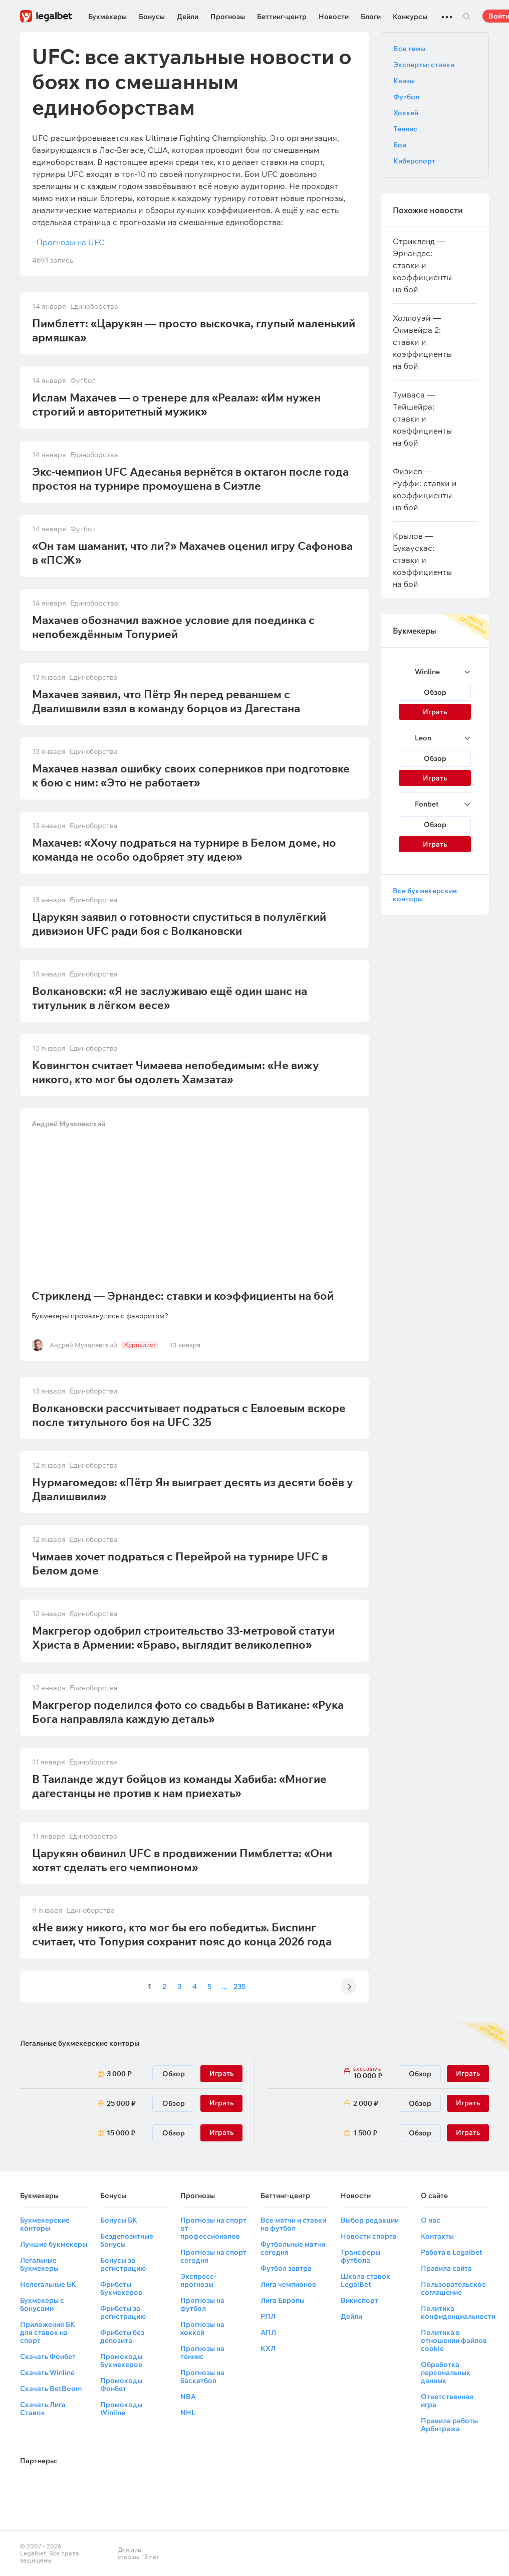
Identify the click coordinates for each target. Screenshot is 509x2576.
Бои (399, 145)
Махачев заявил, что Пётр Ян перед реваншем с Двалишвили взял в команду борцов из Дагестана (166, 701)
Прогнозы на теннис (202, 2352)
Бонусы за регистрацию (123, 2264)
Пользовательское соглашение (453, 2288)
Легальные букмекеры (39, 2264)
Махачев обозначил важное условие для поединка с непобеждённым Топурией (173, 627)
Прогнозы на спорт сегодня (213, 2256)
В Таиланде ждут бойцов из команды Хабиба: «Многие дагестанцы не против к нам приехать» (179, 1786)
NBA (188, 2396)
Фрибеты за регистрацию (123, 2312)
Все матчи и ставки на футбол (293, 2224)
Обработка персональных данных (445, 2372)
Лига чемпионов (288, 2284)
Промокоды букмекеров (121, 2360)
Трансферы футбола (360, 2256)
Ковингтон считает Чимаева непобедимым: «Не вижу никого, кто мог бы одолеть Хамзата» (175, 1072)
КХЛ (268, 2348)
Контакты (437, 2236)
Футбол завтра (286, 2268)
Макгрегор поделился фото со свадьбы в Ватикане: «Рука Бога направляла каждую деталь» (188, 1712)
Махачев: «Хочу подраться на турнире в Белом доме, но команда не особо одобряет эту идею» (184, 850)
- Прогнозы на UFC (68, 242)
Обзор (435, 692)
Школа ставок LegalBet (365, 2280)
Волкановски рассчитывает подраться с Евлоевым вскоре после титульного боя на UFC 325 (189, 1415)
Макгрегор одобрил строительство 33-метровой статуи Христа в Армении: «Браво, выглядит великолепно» (183, 1638)
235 (239, 1987)
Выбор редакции (370, 2220)
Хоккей (405, 113)
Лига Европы (283, 2300)
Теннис (405, 129)
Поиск (466, 16)
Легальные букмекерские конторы (79, 2043)
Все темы (409, 49)
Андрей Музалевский (69, 1124)
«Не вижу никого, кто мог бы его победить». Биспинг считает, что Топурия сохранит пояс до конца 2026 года (182, 1934)
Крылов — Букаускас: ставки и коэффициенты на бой (422, 560)
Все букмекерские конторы (425, 894)
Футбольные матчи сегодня (293, 2248)
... (447, 13)
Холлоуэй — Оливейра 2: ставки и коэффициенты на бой (422, 342)
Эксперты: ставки (423, 65)
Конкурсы (410, 17)
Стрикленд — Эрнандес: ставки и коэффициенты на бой (183, 1296)
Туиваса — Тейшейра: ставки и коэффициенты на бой (422, 418)
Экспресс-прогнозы (198, 2280)
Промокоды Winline (121, 2408)
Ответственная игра (447, 2400)
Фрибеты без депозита (122, 2336)
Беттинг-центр (282, 17)
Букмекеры (107, 17)
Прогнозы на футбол (202, 2304)
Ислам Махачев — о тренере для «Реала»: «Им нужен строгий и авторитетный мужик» (176, 404)
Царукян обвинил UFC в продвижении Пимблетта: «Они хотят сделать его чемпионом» (182, 1860)
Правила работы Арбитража (449, 2424)
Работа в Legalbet (451, 2252)
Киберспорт (414, 161)
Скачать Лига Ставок (43, 2408)
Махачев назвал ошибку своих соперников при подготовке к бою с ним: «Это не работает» (191, 775)
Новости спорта (369, 2236)
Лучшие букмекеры (53, 2244)
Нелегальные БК (48, 2284)
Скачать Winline (47, 2372)
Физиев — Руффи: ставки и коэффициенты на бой (425, 489)
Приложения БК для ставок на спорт (47, 2332)
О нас (430, 2220)
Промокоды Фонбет (121, 2384)
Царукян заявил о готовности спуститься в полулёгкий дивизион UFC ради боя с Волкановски (179, 924)
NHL (187, 2412)
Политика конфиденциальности (458, 2312)
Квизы (404, 81)
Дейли (187, 17)
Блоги (371, 17)
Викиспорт (359, 2300)
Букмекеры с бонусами (42, 2304)
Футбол (406, 97)
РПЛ (268, 2316)
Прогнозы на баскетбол (202, 2376)
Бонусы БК (118, 2220)
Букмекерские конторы (45, 2224)
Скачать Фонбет (48, 2356)
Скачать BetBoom (51, 2388)
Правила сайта (446, 2268)
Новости (334, 17)
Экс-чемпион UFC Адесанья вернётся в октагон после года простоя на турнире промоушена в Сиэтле (190, 479)
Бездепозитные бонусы (126, 2240)
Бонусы (152, 17)
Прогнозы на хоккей (202, 2328)
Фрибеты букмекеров (121, 2288)
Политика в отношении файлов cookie (454, 2340)
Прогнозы (227, 17)
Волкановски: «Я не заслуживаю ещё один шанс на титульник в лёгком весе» (169, 998)
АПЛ (268, 2332)
